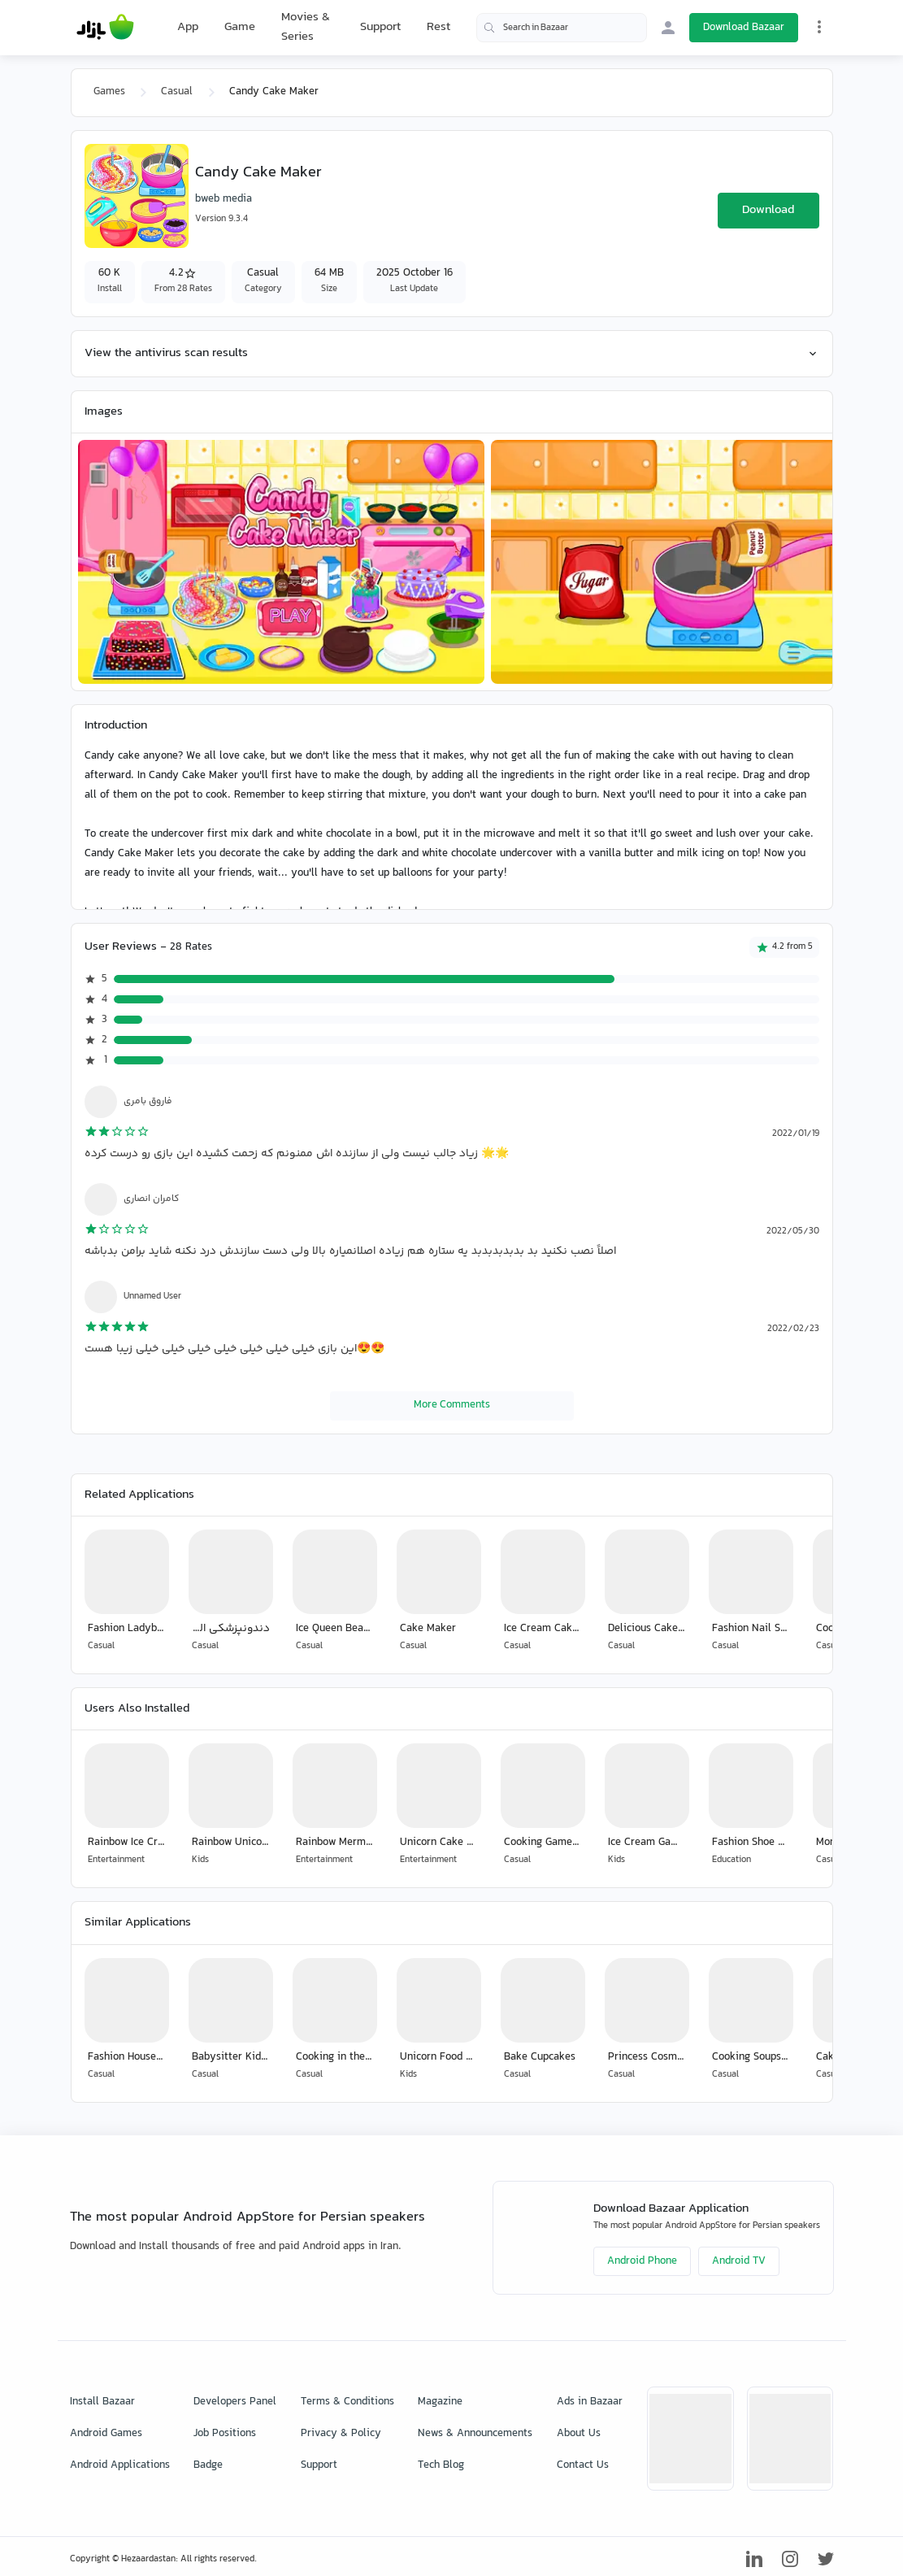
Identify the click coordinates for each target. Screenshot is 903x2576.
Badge (208, 2465)
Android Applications (120, 2465)
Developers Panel (234, 2402)
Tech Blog (441, 2465)
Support (380, 27)
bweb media (223, 199)
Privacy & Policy (341, 2434)
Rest (438, 27)
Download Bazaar (743, 28)
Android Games (106, 2434)
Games (109, 92)
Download (768, 210)
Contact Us (583, 2465)
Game (239, 27)
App (187, 27)
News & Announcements (475, 2434)
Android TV (739, 2261)
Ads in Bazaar (590, 2402)
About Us (579, 2434)
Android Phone (642, 2261)
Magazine (440, 2402)
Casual (177, 92)
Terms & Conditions (347, 2402)
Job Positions (224, 2434)
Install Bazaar (102, 2402)
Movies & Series (305, 27)
